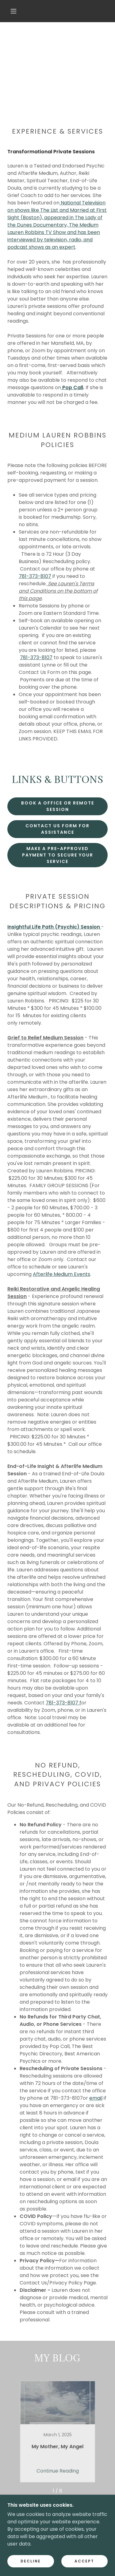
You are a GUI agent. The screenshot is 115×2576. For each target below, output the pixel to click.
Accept (84, 2561)
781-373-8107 (35, 576)
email (95, 2098)
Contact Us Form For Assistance (57, 829)
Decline (31, 2561)
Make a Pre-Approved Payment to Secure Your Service (57, 855)
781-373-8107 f (63, 1702)
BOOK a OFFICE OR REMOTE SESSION (57, 806)
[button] (13, 11)
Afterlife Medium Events (61, 1274)
